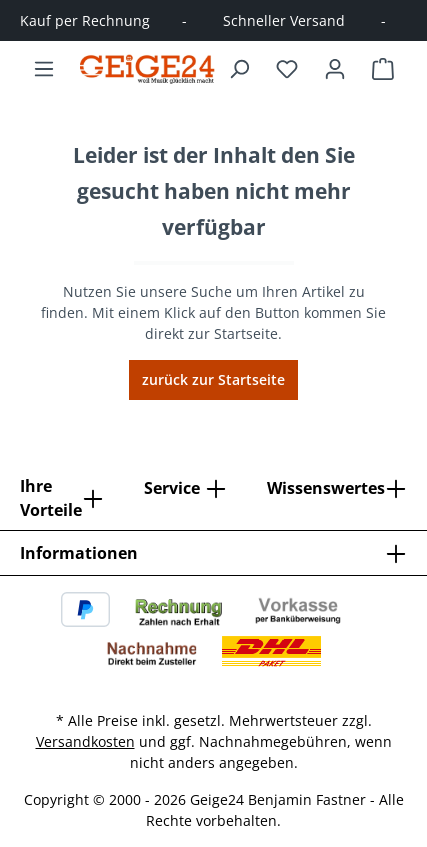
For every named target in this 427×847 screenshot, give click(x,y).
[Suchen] (239, 69)
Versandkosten (85, 741)
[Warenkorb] (383, 69)
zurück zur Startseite (213, 379)
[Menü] (44, 69)
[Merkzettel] (287, 69)
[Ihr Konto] (335, 69)
